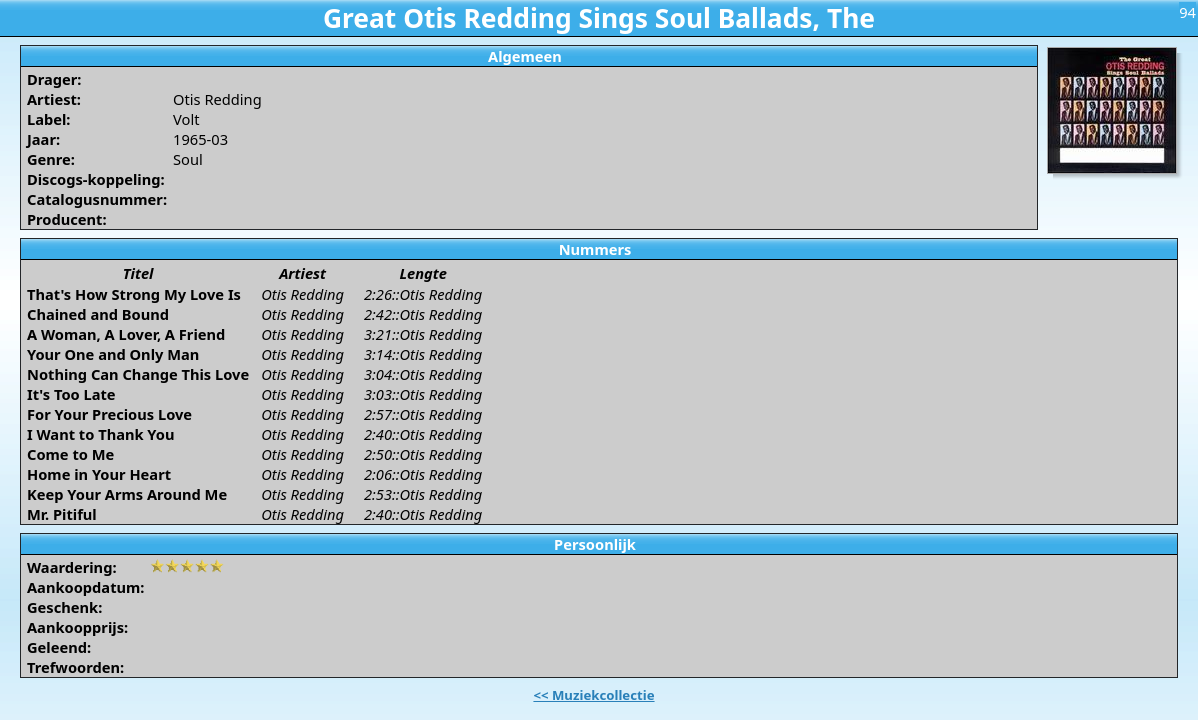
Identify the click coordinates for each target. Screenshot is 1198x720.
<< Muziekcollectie (593, 695)
